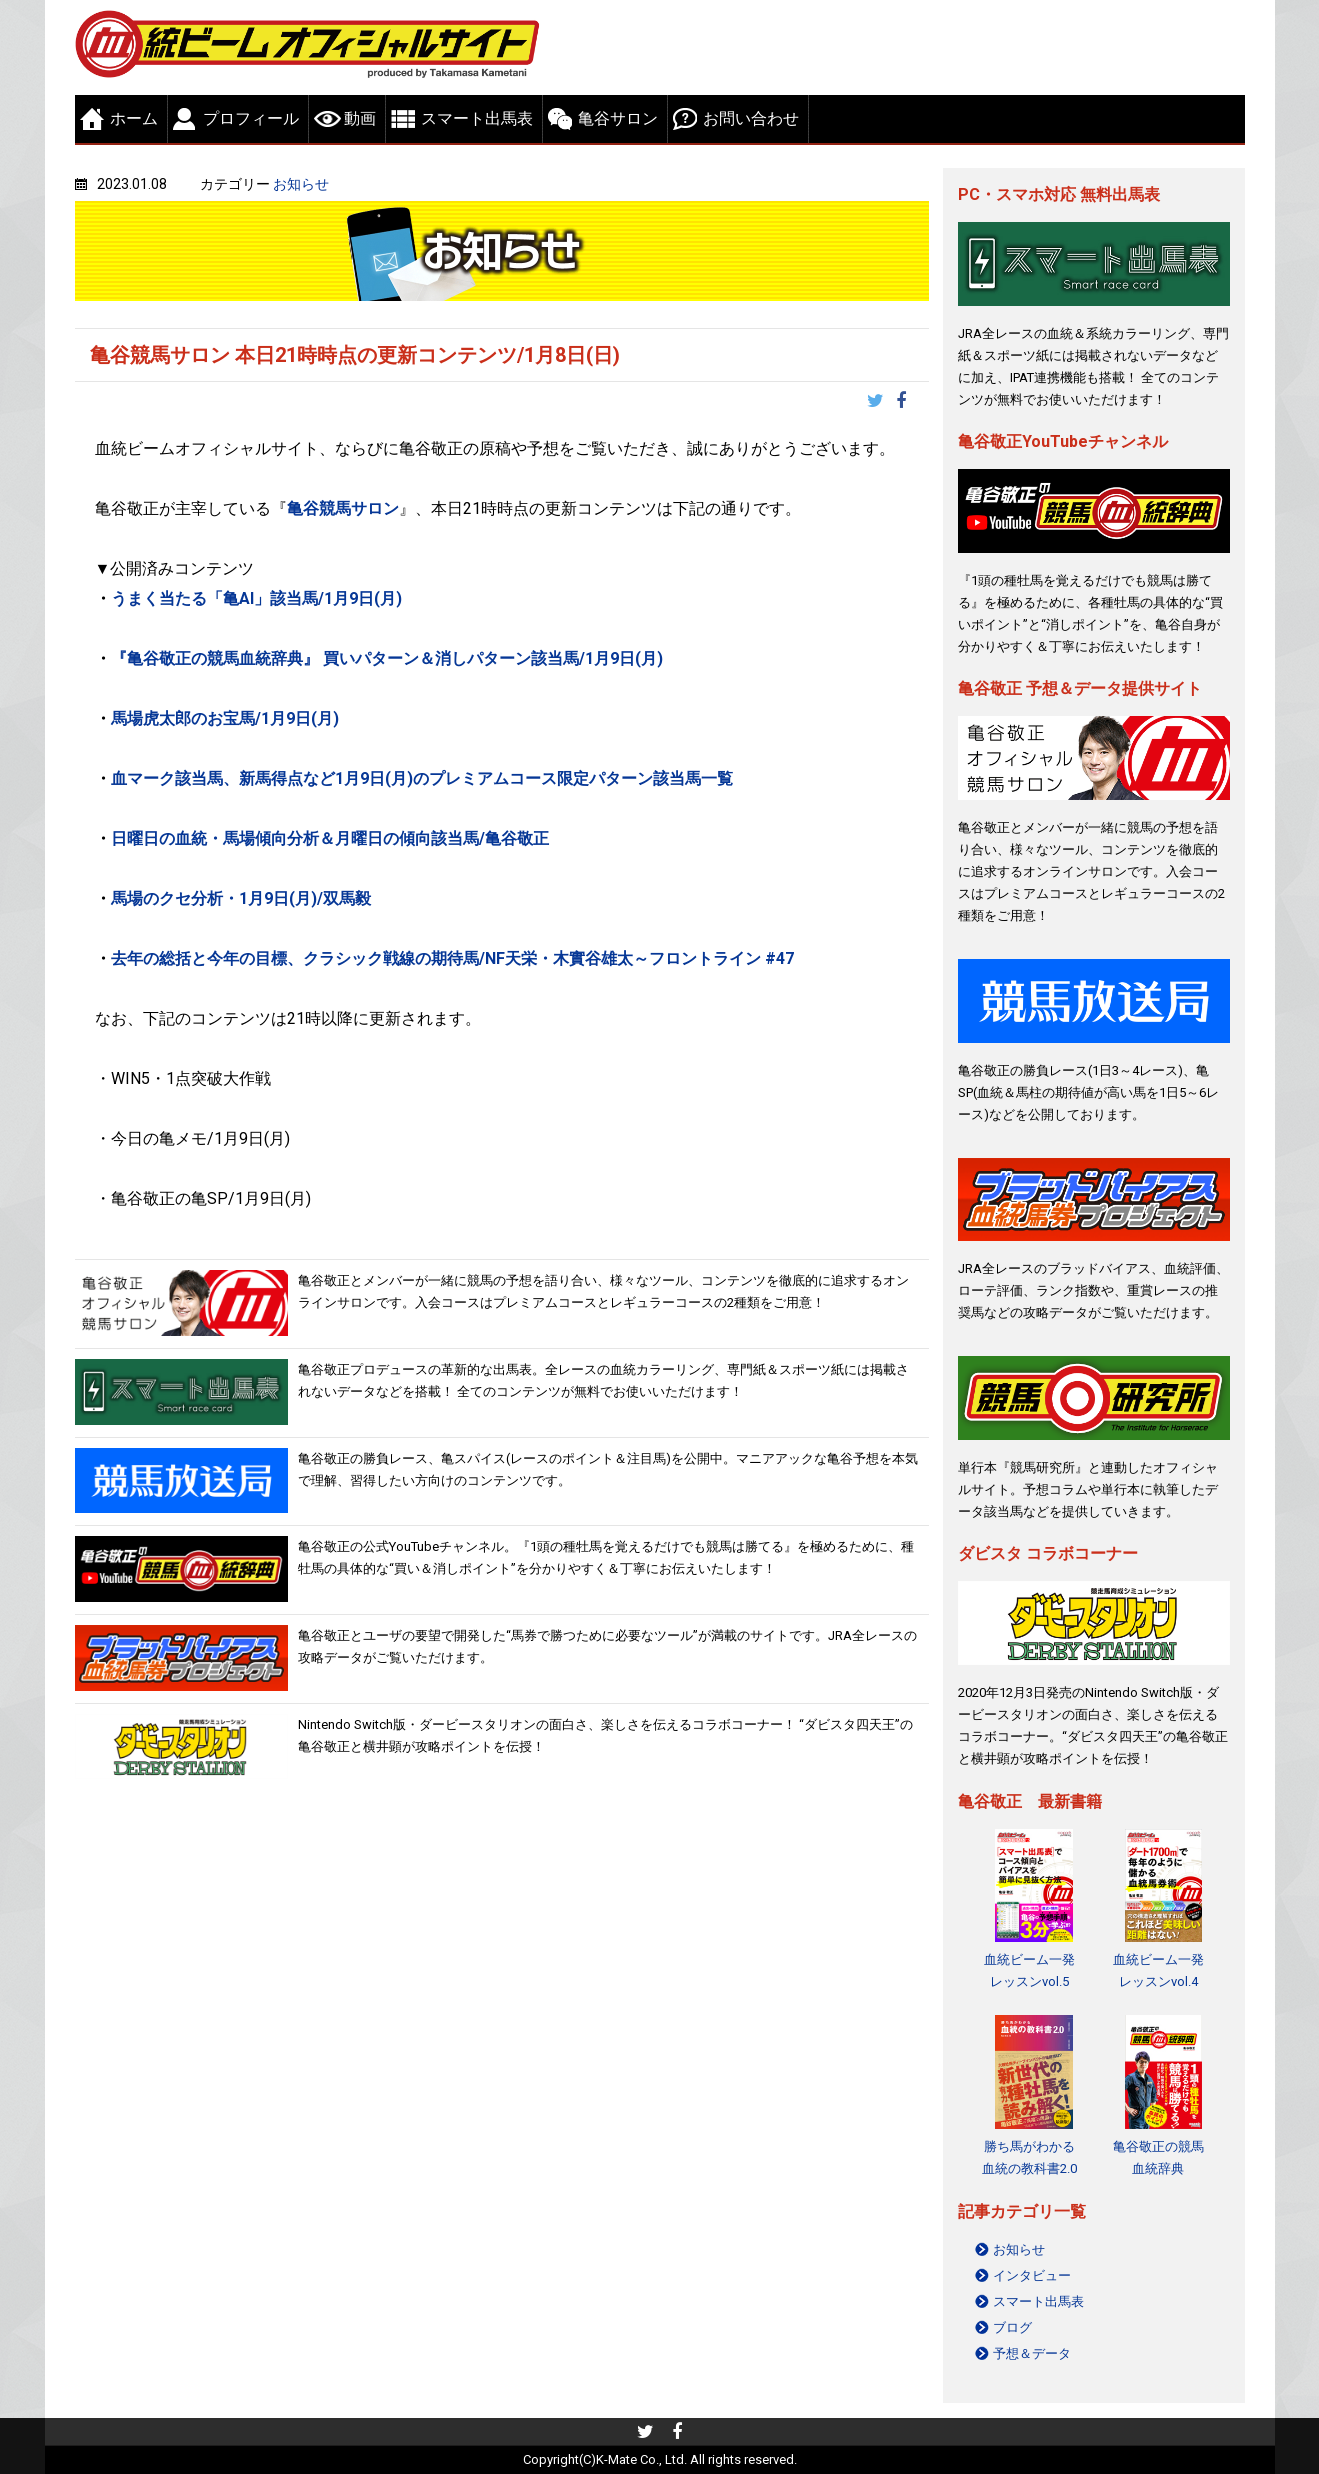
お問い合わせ (751, 118)
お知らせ (301, 184)
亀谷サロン (618, 118)
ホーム (134, 118)
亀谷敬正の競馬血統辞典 (1158, 2157)
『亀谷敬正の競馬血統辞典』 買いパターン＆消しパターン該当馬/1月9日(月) (387, 658)
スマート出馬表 (477, 118)
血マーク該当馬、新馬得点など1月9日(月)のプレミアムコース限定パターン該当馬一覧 (424, 778)
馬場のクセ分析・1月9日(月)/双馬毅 (243, 898)
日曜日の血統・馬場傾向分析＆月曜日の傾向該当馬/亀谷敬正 (330, 838)
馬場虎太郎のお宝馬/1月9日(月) (227, 718)
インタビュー (1032, 2275)
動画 (360, 118)
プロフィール (251, 118)
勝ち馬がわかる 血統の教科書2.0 (1029, 2157)
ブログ (1012, 2327)
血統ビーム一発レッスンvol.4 (1158, 1970)
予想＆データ (1032, 2353)
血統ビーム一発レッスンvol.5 (1029, 1970)
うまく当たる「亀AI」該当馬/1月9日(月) (258, 598)
